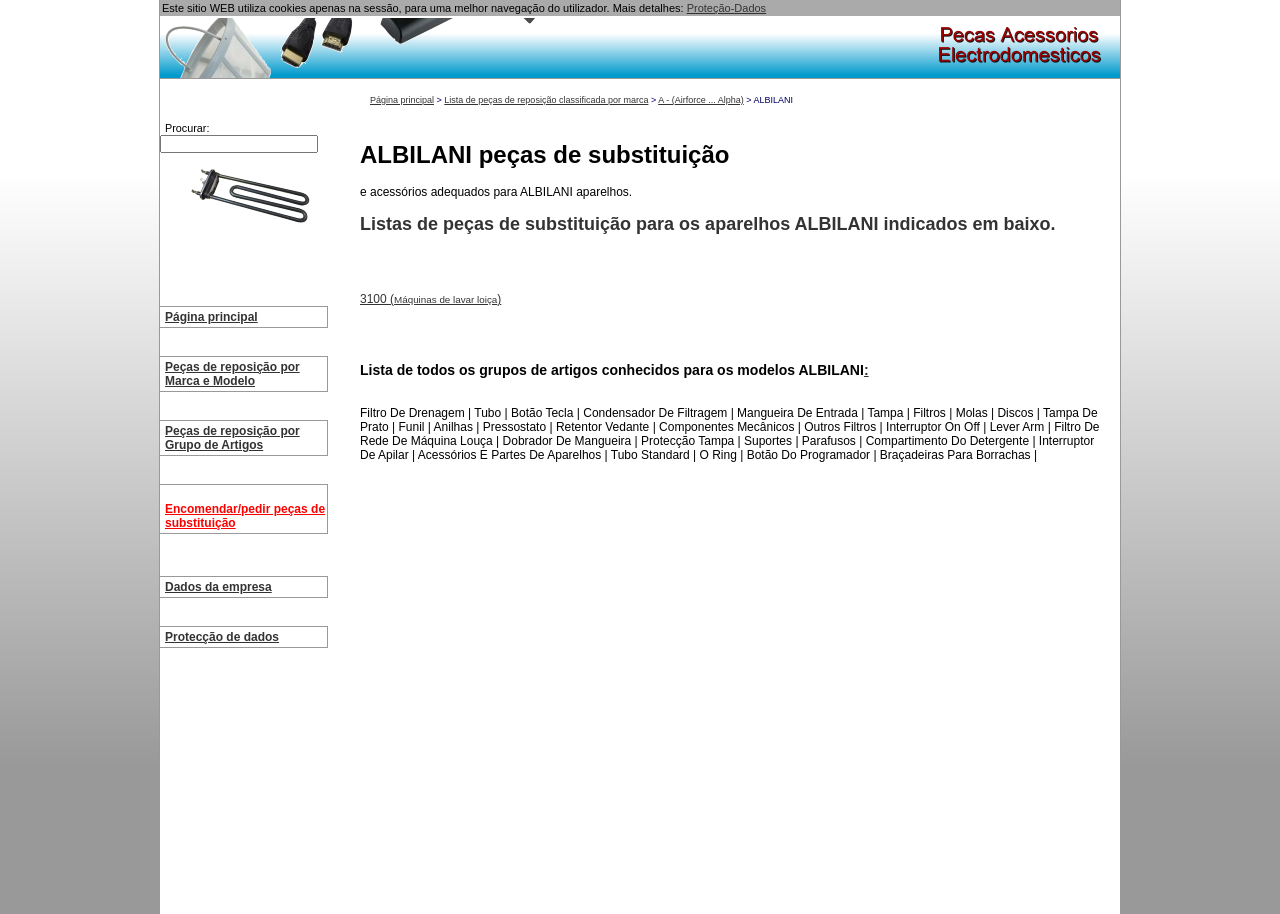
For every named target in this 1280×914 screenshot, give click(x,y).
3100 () (430, 299)
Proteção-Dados (727, 8)
